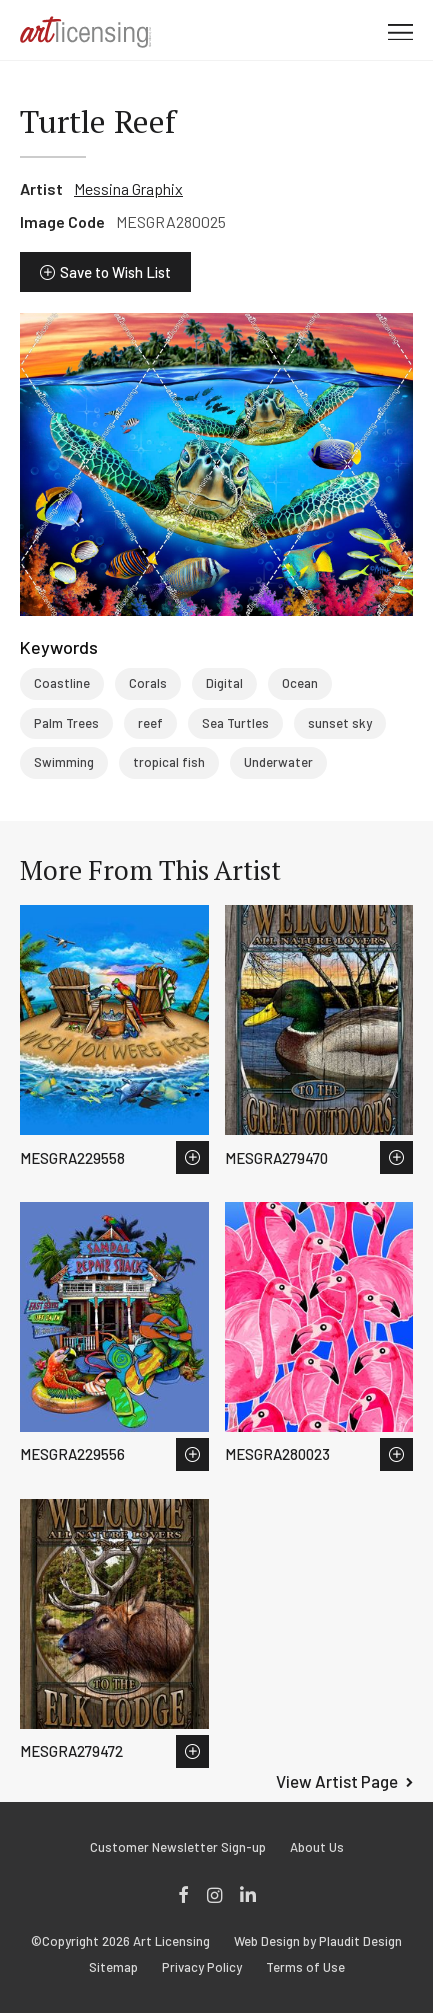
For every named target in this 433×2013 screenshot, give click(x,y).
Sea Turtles (235, 723)
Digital (224, 683)
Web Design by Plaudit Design (318, 1941)
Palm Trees (66, 723)
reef (150, 723)
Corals (148, 683)
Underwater (278, 762)
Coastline (62, 683)
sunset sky (340, 723)
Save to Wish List (115, 272)
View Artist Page (337, 1781)
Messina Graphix (128, 188)
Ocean (300, 683)
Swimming (64, 762)
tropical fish (169, 762)
